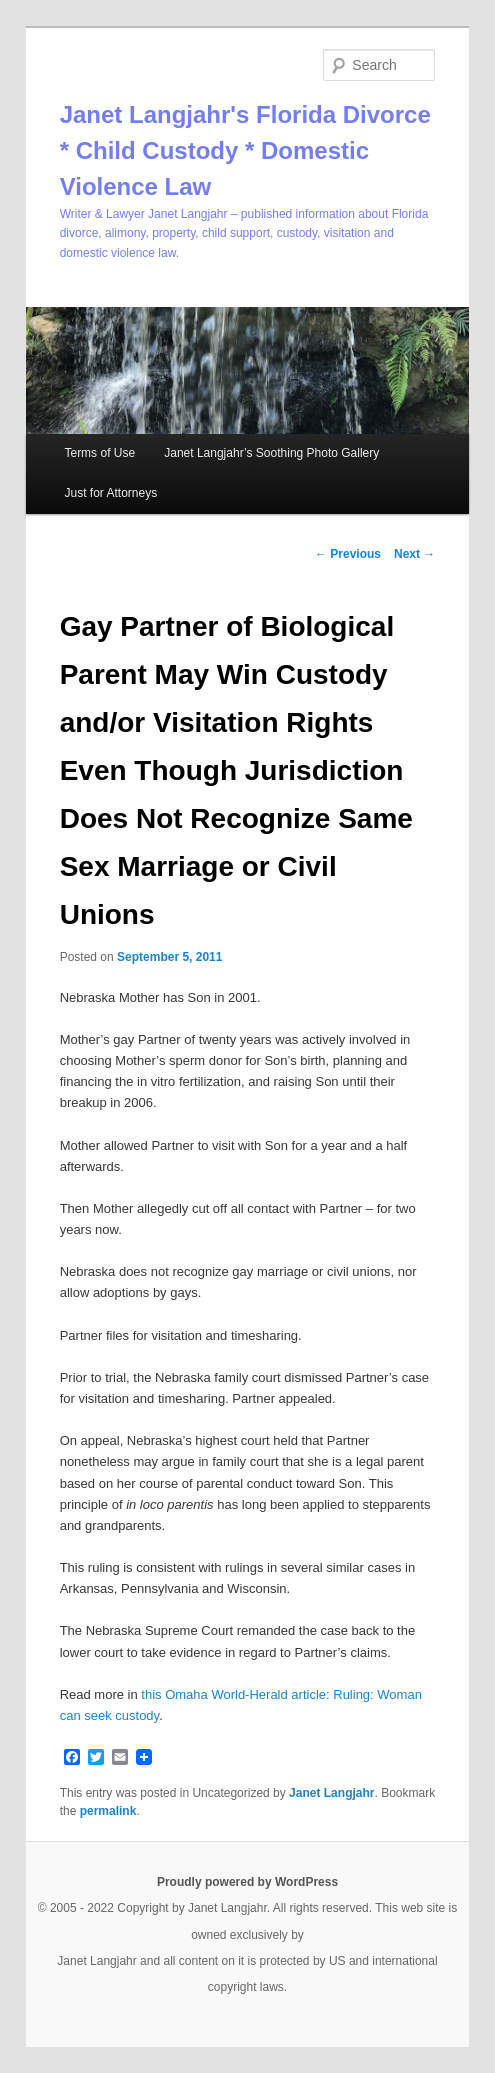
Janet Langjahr (331, 1793)
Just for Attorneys (110, 493)
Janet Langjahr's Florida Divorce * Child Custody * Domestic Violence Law (245, 150)
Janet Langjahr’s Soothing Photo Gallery (271, 453)
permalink (108, 1811)
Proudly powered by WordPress (247, 1882)
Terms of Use (99, 453)
